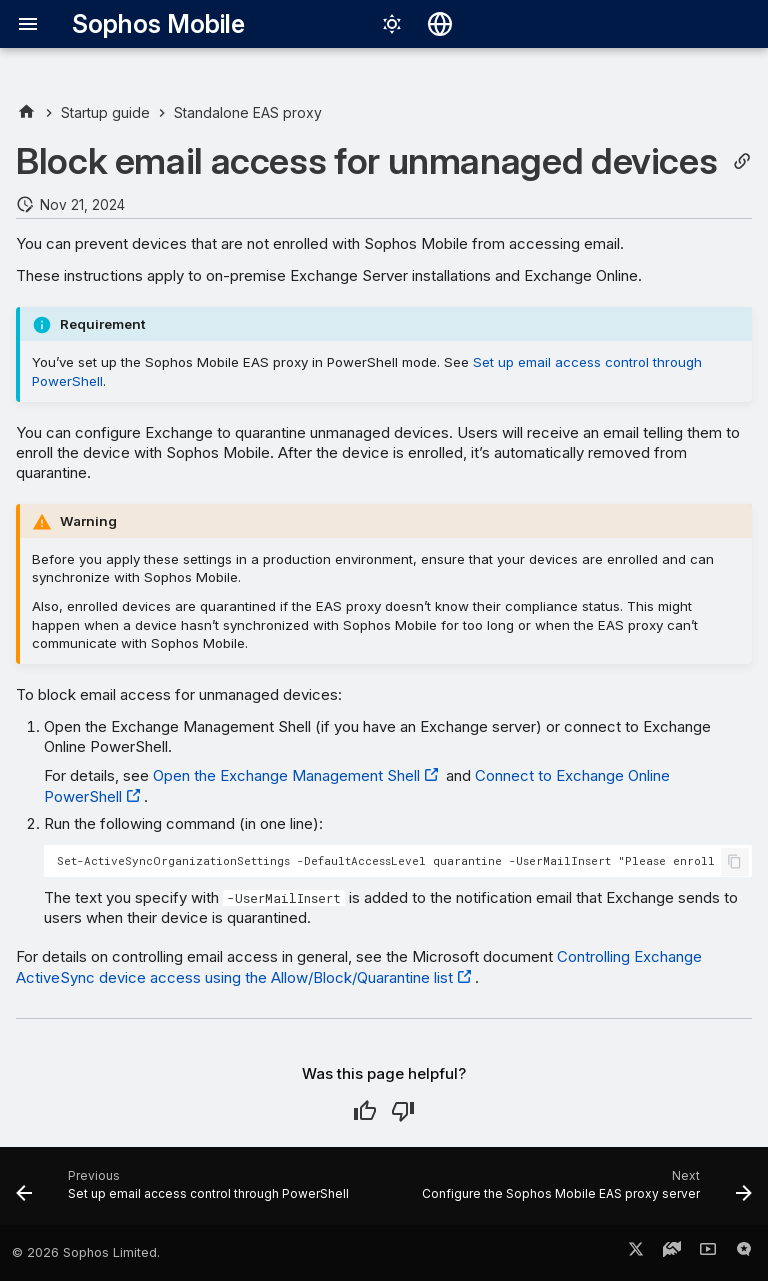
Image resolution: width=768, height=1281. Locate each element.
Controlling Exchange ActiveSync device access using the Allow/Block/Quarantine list (359, 967)
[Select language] (440, 24)
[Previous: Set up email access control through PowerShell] (184, 1192)
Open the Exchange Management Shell (286, 775)
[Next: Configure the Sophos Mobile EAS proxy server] (585, 1192)
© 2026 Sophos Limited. (86, 1252)
